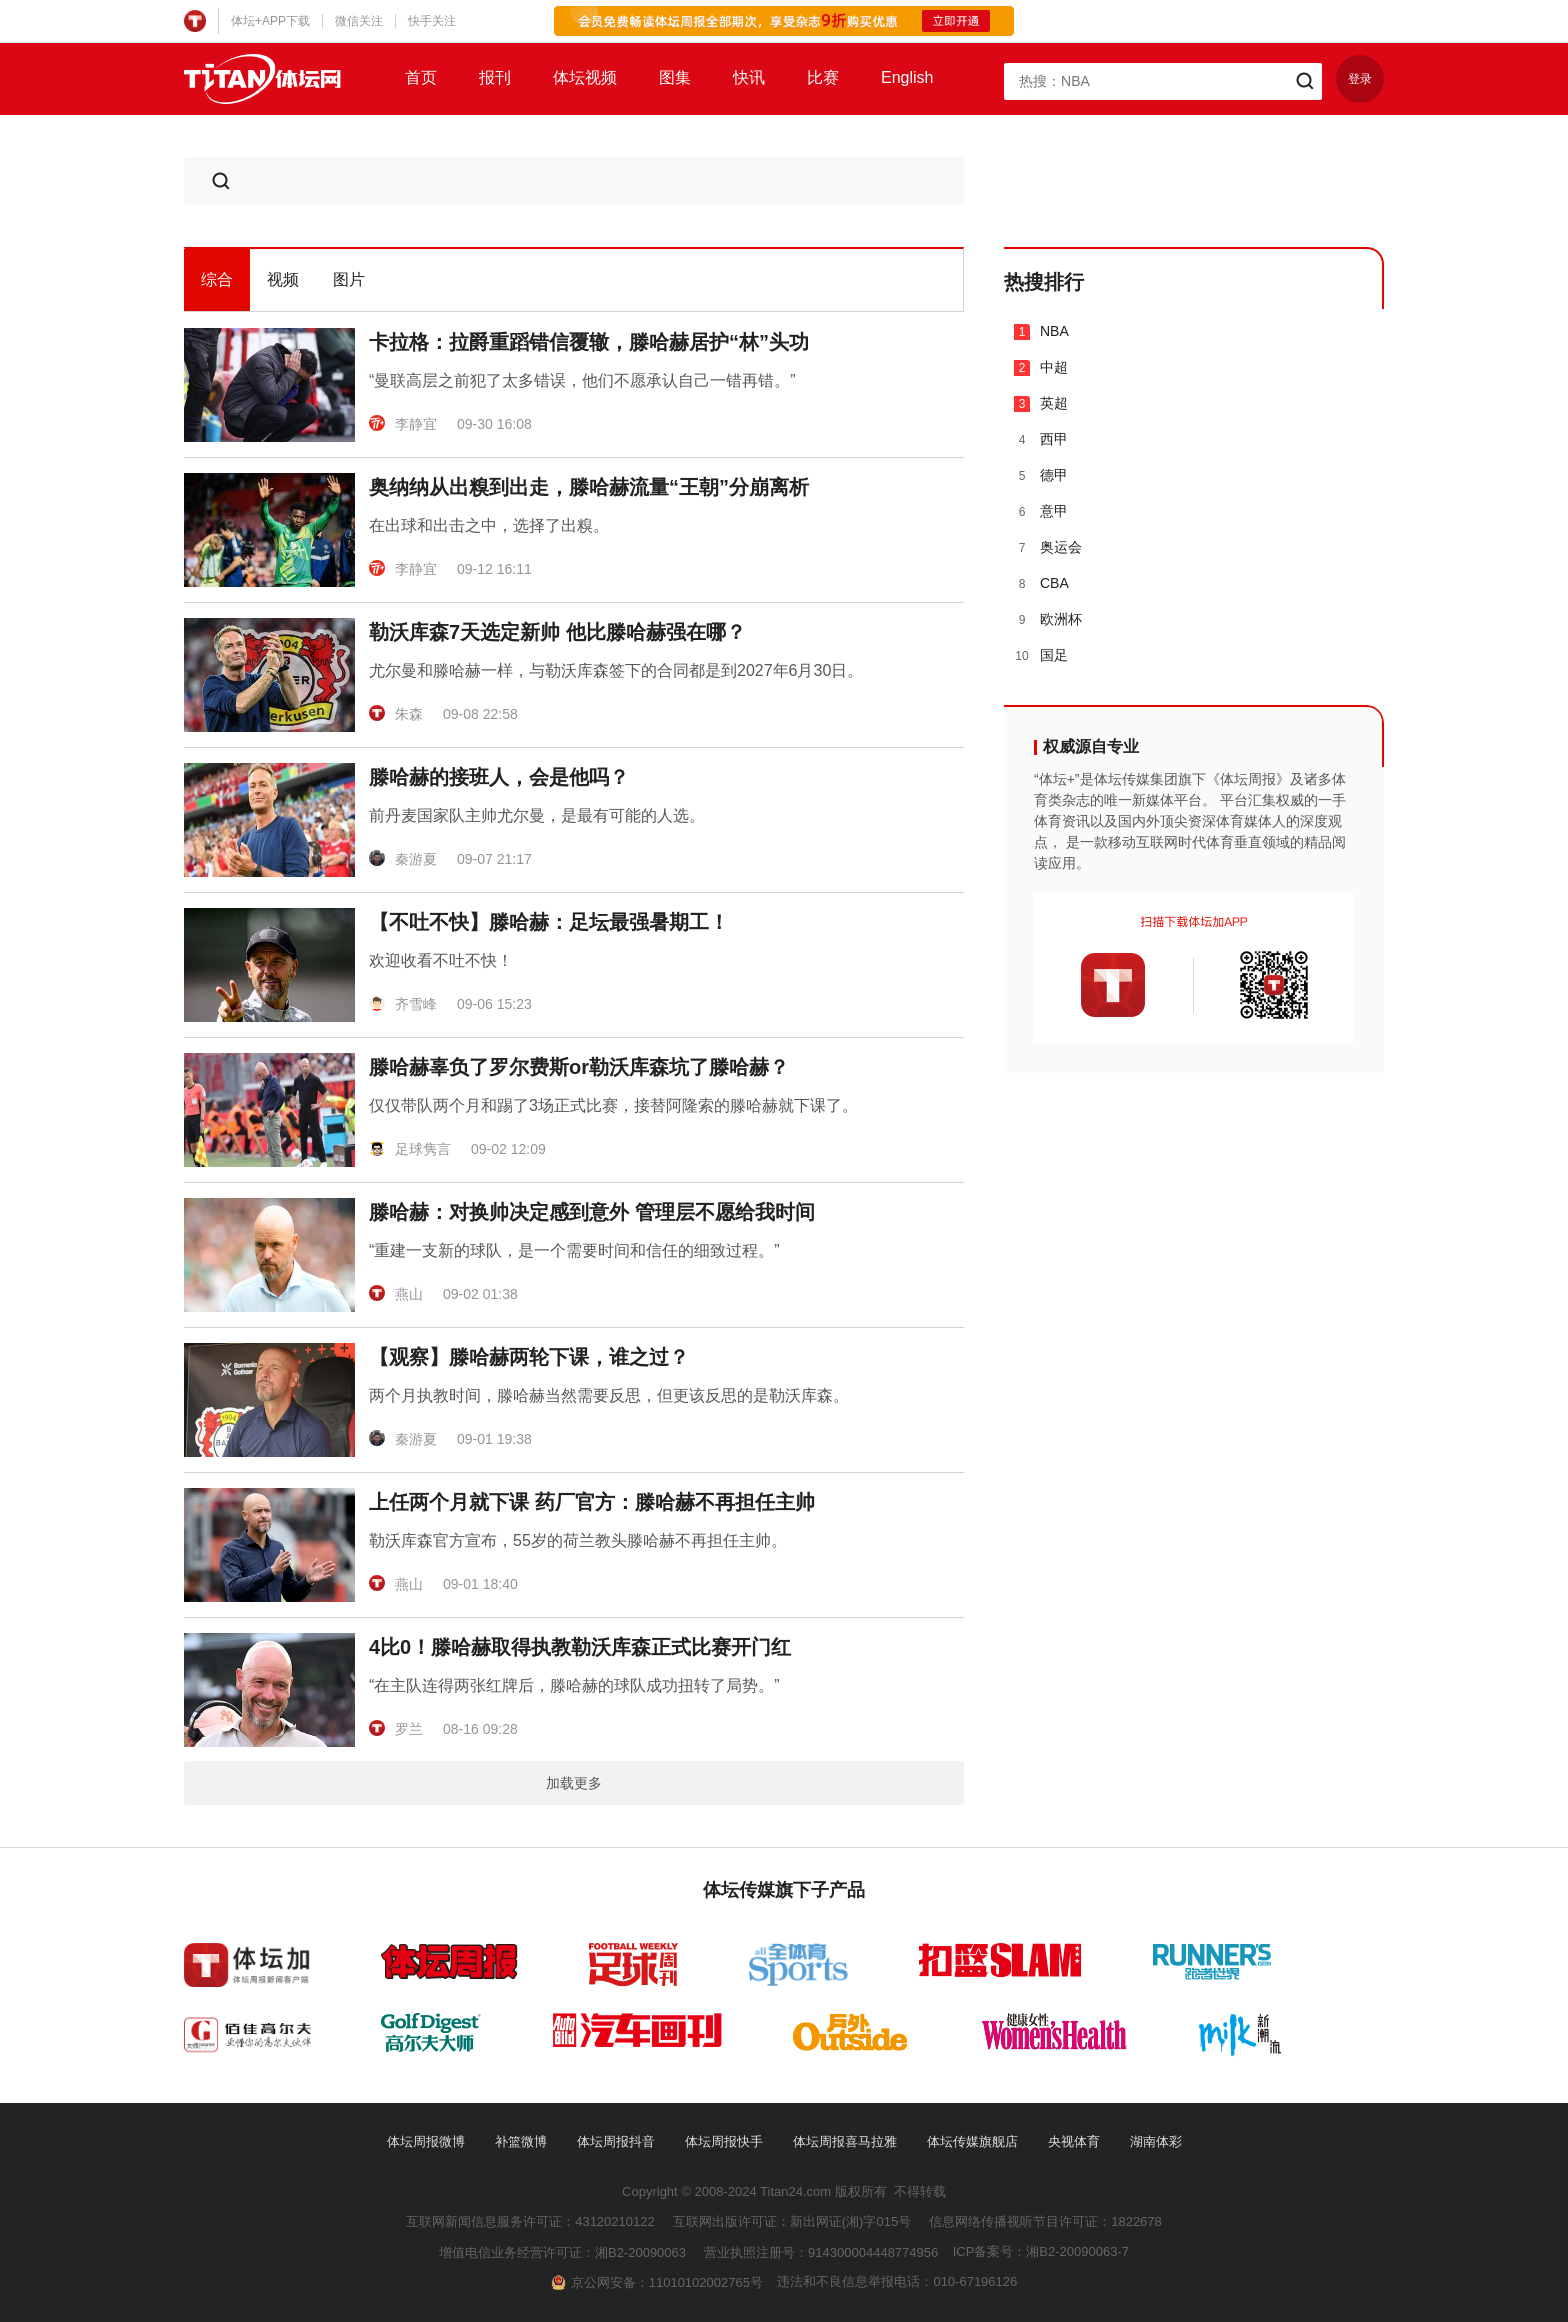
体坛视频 (585, 77)
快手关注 (432, 21)
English (907, 77)
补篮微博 (521, 2141)
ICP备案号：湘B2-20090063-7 (1041, 2251)
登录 (1360, 79)
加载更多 (574, 1783)
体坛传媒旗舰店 (972, 2141)
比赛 (823, 77)
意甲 (1041, 511)
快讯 (749, 77)
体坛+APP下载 (270, 21)
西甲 (1041, 439)
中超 (1041, 367)
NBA (1041, 331)
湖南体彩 (1156, 2141)
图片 (349, 279)
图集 (675, 77)
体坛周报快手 (724, 2141)
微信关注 (359, 21)
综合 (217, 279)
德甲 (1041, 475)
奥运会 (1048, 547)
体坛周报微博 (426, 2141)
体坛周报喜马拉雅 (845, 2141)
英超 (1041, 403)
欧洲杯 (1048, 619)
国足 (1041, 655)
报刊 (495, 77)
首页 (421, 77)
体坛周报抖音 (616, 2141)
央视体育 (1074, 2141)
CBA (1041, 583)
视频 (283, 279)
